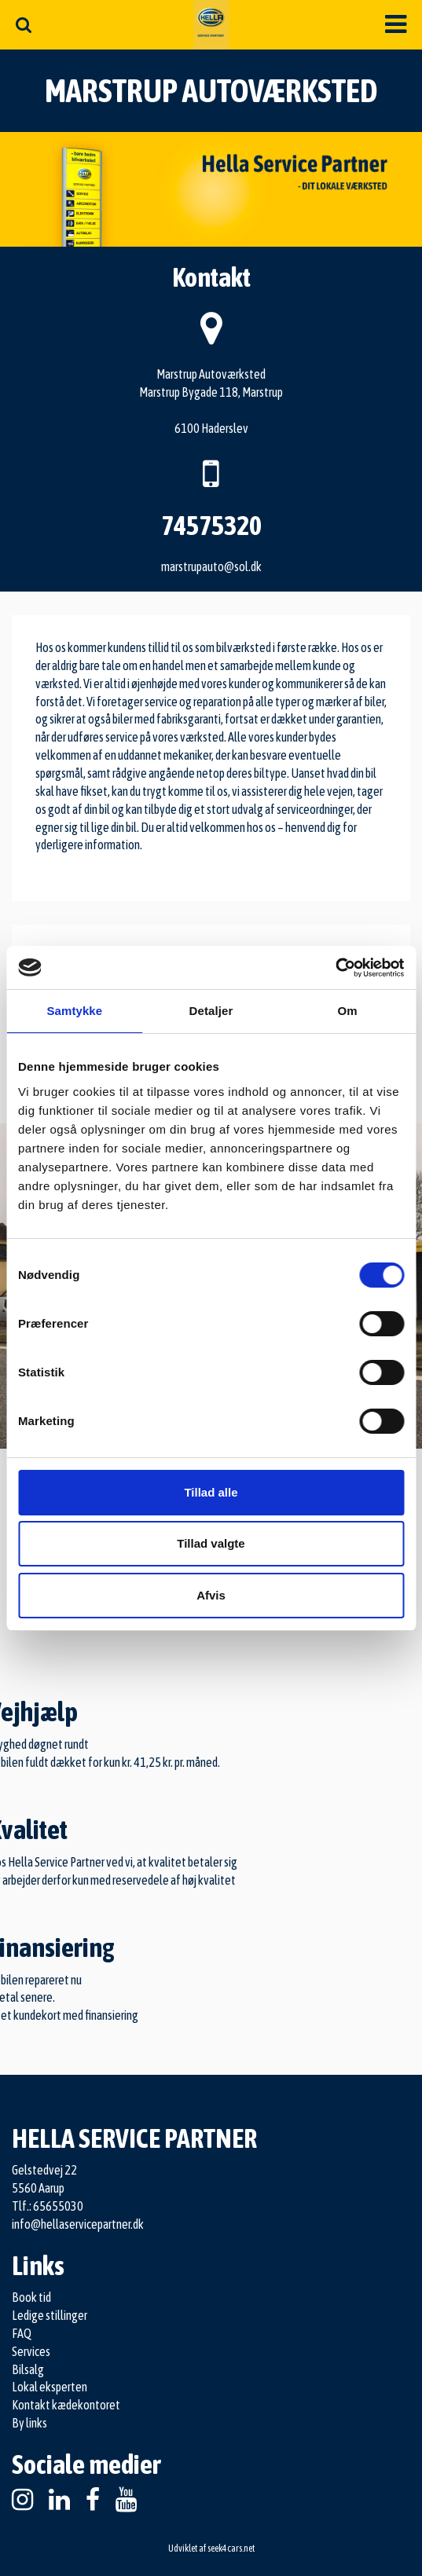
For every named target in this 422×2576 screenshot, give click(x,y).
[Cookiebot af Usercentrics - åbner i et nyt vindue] (335, 968)
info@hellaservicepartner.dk (78, 2224)
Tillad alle (210, 1492)
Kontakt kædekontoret (66, 2405)
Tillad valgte (210, 1543)
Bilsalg (28, 2369)
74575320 (211, 525)
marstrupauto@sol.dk (211, 566)
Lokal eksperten (49, 2387)
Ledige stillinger (49, 2315)
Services (31, 2351)
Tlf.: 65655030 (47, 2206)
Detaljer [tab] (211, 1010)
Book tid (31, 2297)
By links (29, 2423)
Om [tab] (348, 1010)
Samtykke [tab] (74, 1010)
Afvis (211, 1595)
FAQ (21, 2333)
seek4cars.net (231, 2548)
